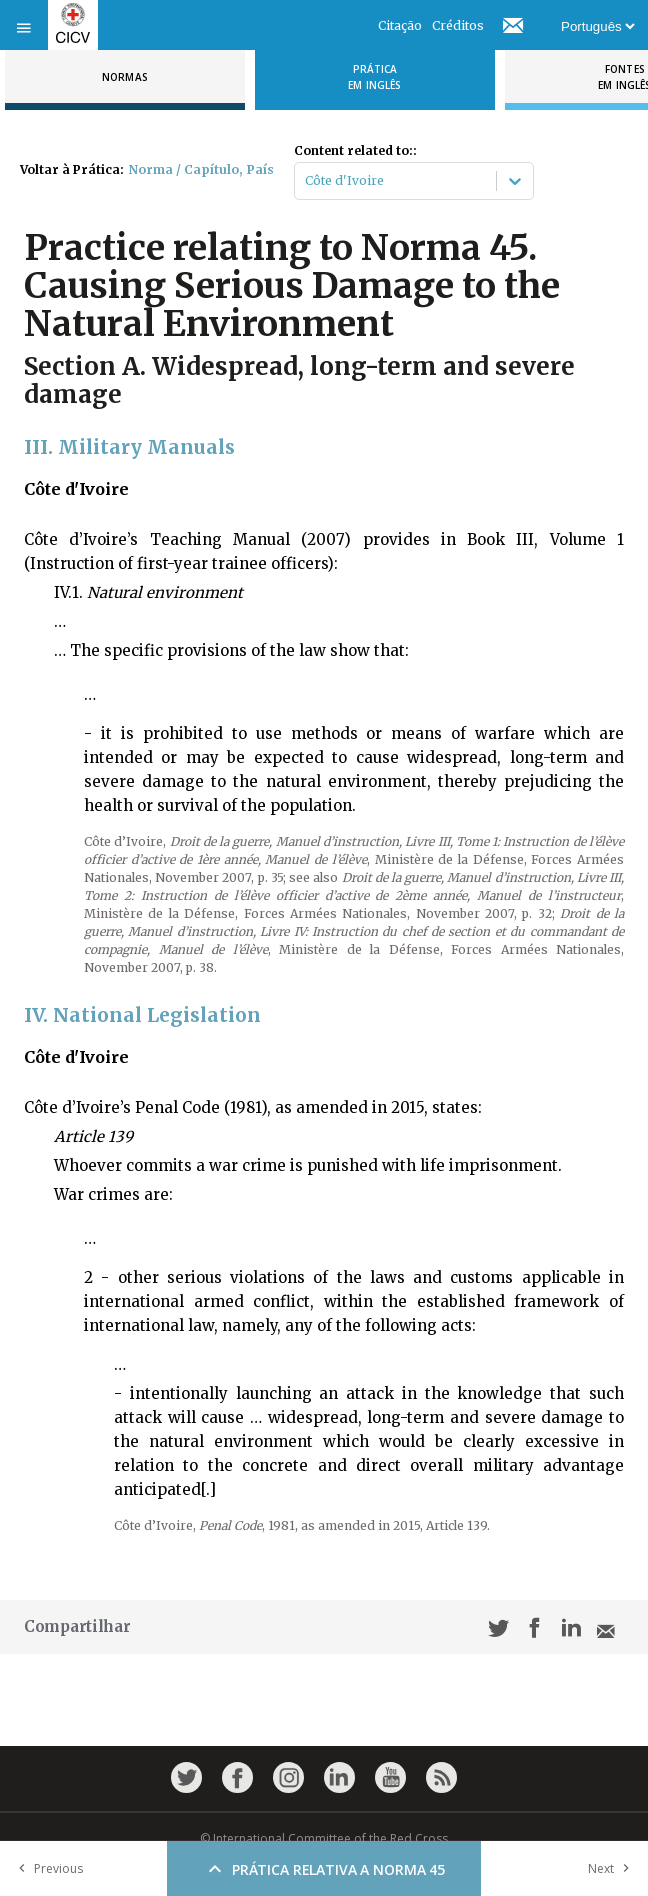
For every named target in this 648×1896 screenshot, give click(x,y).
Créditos (458, 25)
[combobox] (306, 181)
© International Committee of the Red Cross (324, 1838)
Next (613, 1868)
